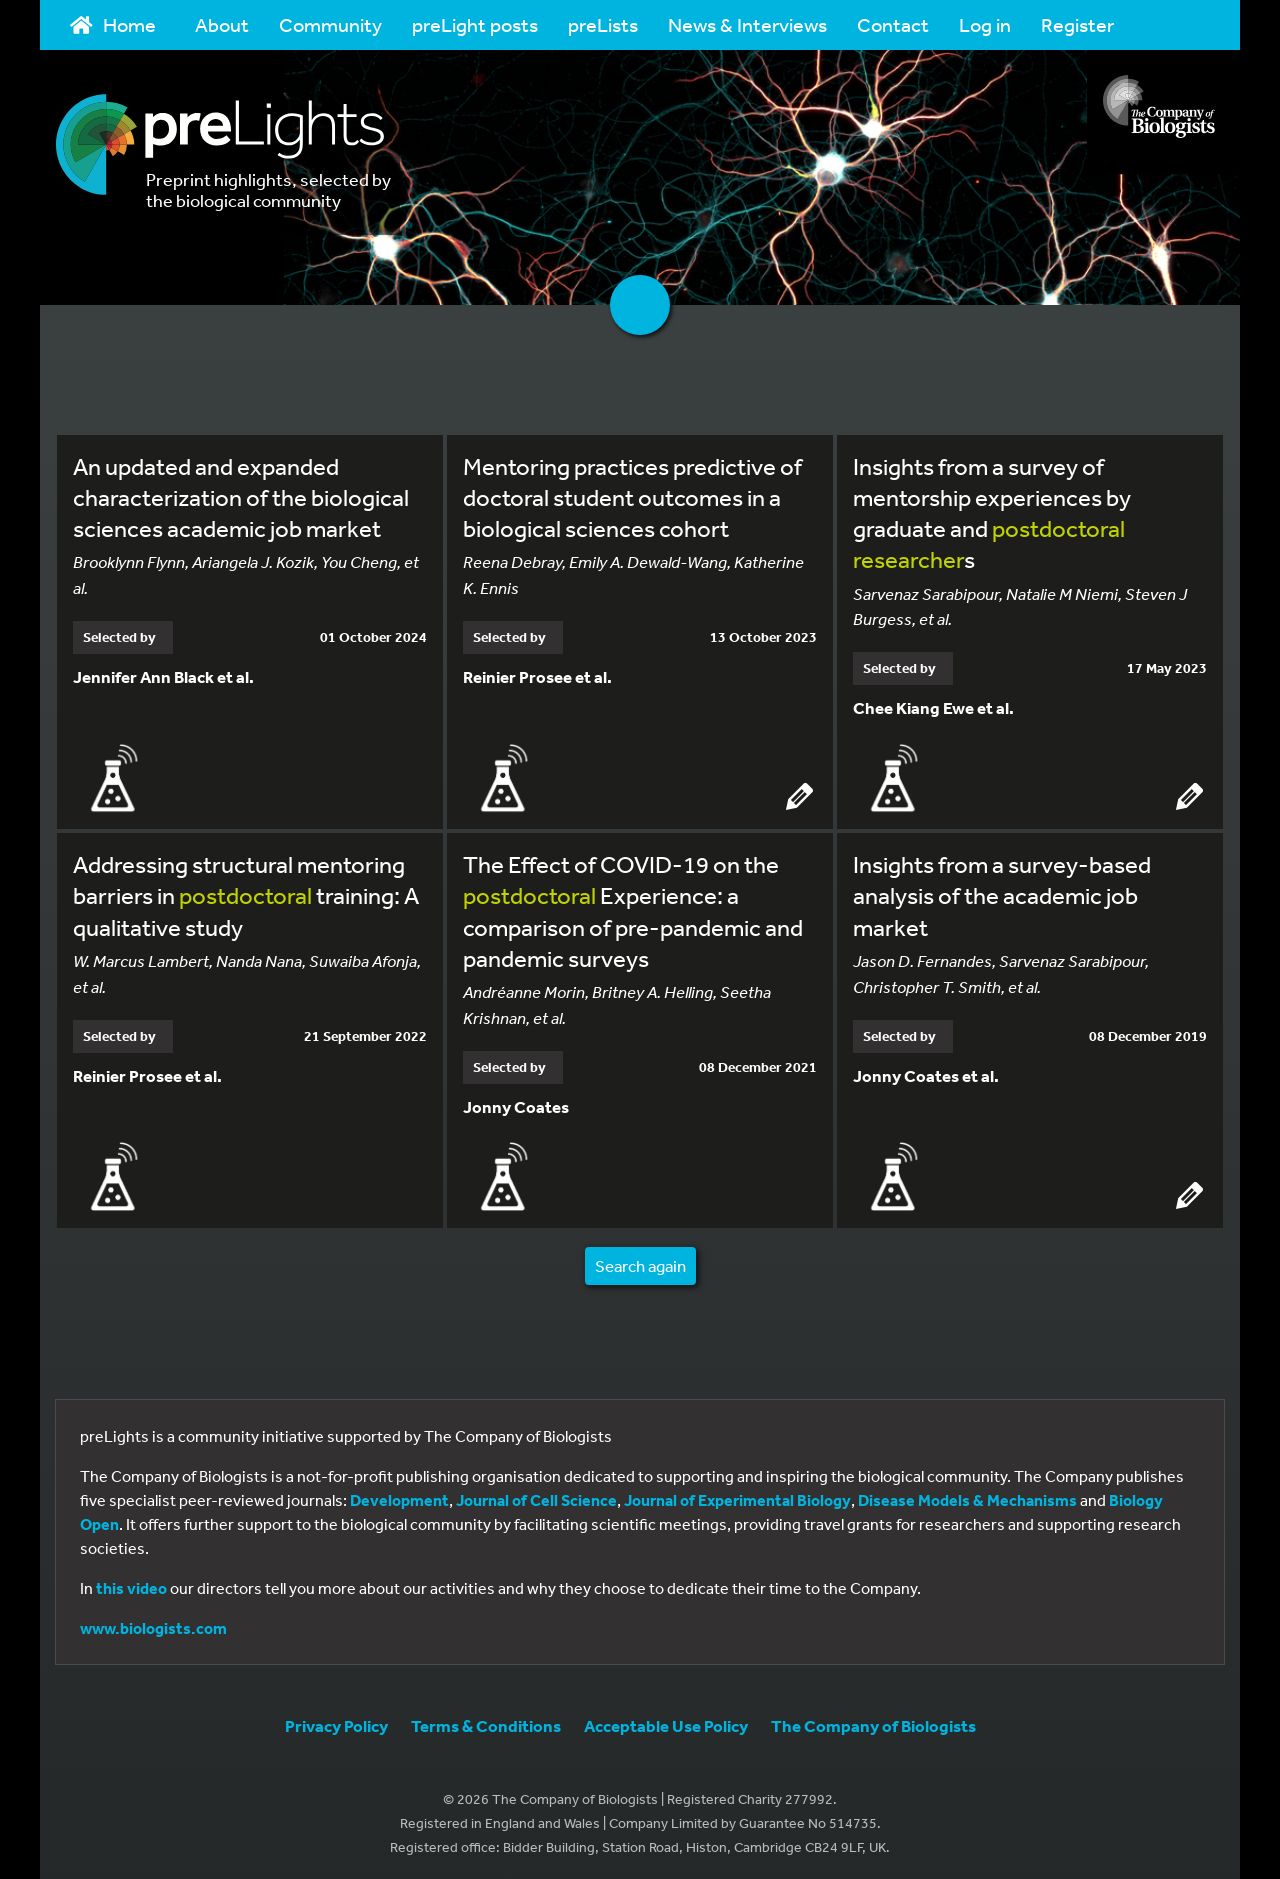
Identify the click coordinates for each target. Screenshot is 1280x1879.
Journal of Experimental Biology (737, 1496)
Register (1077, 24)
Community (330, 24)
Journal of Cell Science (536, 1496)
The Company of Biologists (873, 1721)
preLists (603, 24)
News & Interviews (747, 24)
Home (113, 24)
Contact (893, 24)
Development (399, 1496)
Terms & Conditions (486, 1721)
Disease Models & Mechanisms (967, 1496)
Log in (985, 24)
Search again (640, 1261)
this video (131, 1584)
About (222, 24)
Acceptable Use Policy (666, 1721)
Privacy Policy (336, 1721)
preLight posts (475, 24)
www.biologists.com (153, 1624)
